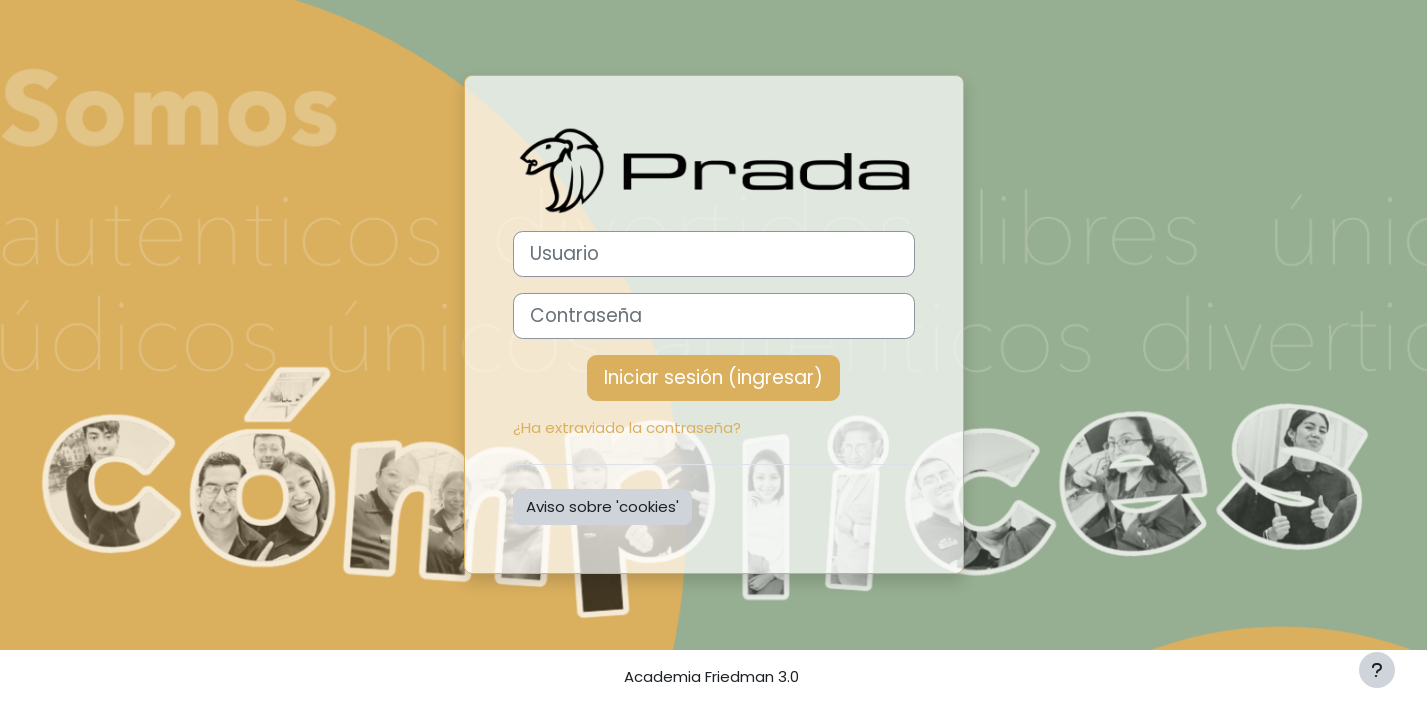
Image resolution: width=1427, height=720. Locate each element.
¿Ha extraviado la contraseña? (627, 427)
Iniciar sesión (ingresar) (713, 377)
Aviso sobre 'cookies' (602, 506)
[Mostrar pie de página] (1377, 670)
